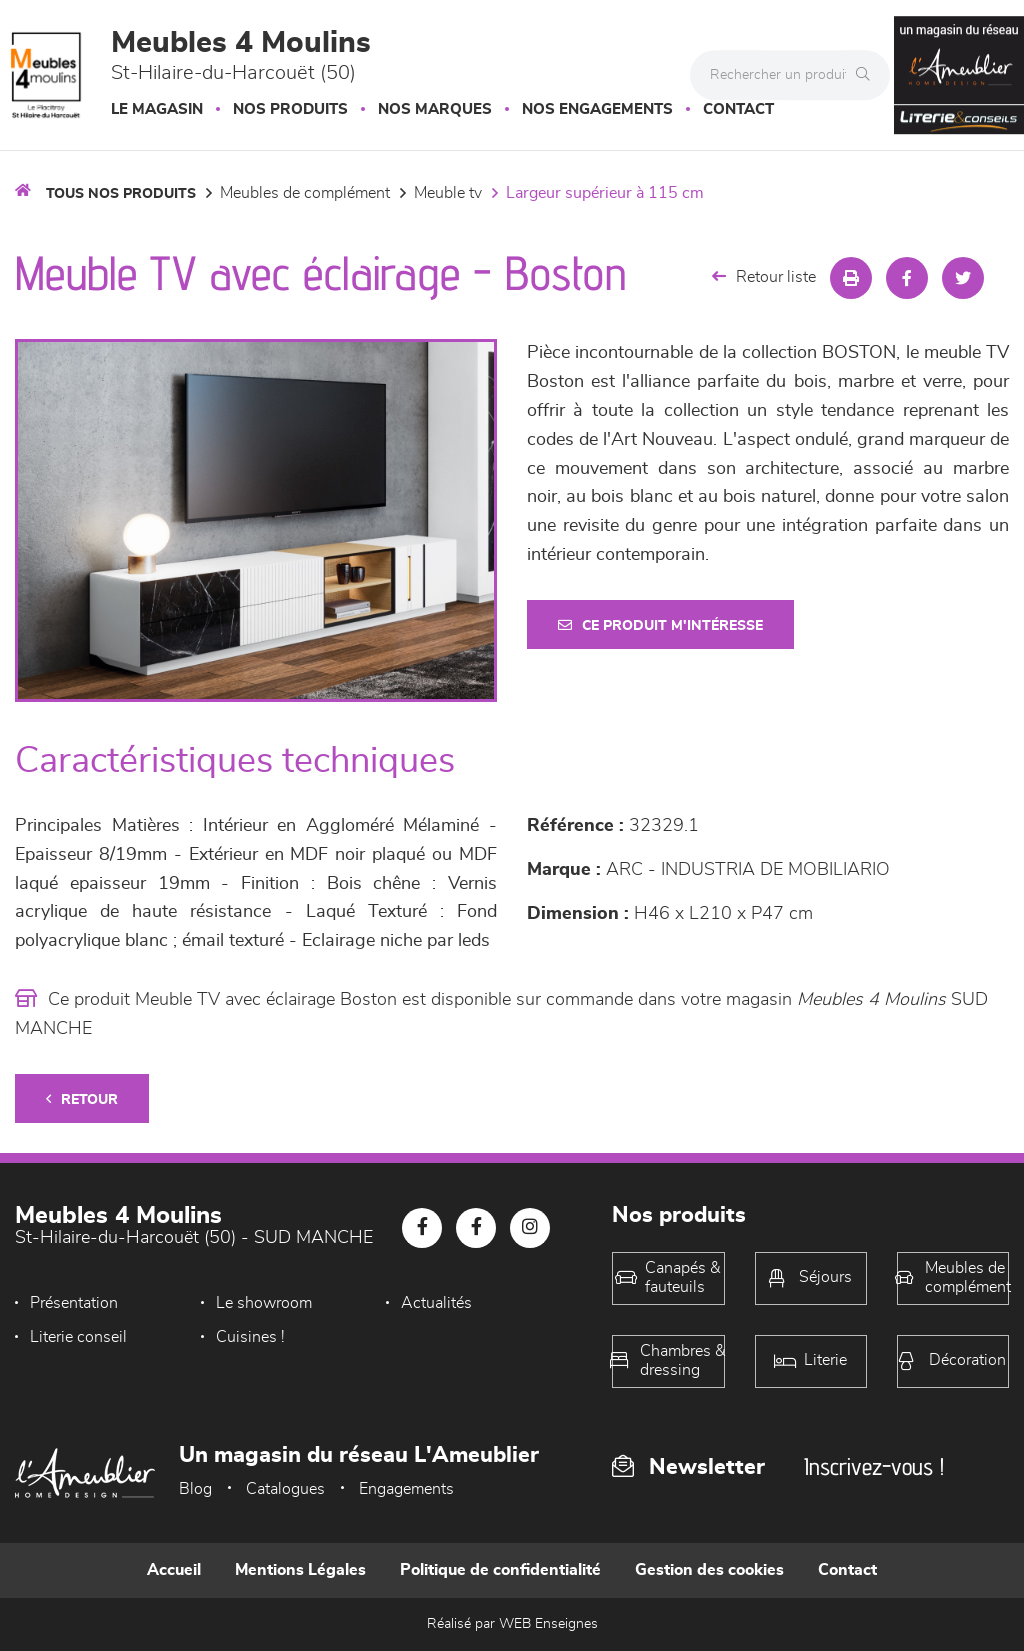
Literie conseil (78, 1337)
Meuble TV (448, 193)
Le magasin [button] (157, 109)
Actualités (436, 1303)
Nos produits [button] (290, 109)
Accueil (174, 1570)
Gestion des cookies (709, 1570)
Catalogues (285, 1489)
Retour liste (764, 276)
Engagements (406, 1489)
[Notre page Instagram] (530, 1228)
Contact (738, 109)
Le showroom (264, 1303)
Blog (195, 1489)
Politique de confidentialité (500, 1570)
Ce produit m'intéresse (660, 625)
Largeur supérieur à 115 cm (605, 193)
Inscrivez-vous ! (874, 1466)
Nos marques (435, 109)
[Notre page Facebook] (422, 1228)
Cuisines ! (250, 1337)
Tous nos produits (121, 194)
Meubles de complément (305, 193)
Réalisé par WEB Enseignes (512, 1624)
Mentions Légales (300, 1570)
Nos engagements (597, 109)
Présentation (74, 1303)
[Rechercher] (868, 75)
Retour (82, 1099)
